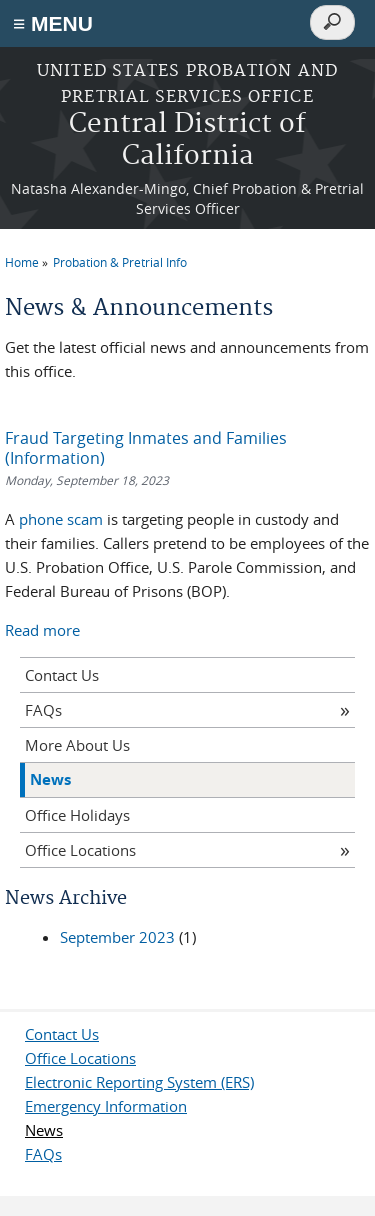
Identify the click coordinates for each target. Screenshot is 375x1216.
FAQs (43, 710)
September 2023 (117, 937)
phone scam (61, 519)
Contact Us (62, 675)
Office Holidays (77, 815)
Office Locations (80, 850)
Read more (42, 630)
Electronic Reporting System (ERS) (139, 1082)
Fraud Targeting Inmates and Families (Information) (146, 448)
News (50, 779)
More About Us (77, 745)
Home (22, 262)
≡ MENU (53, 23)
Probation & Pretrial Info (120, 262)
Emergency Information (106, 1106)
